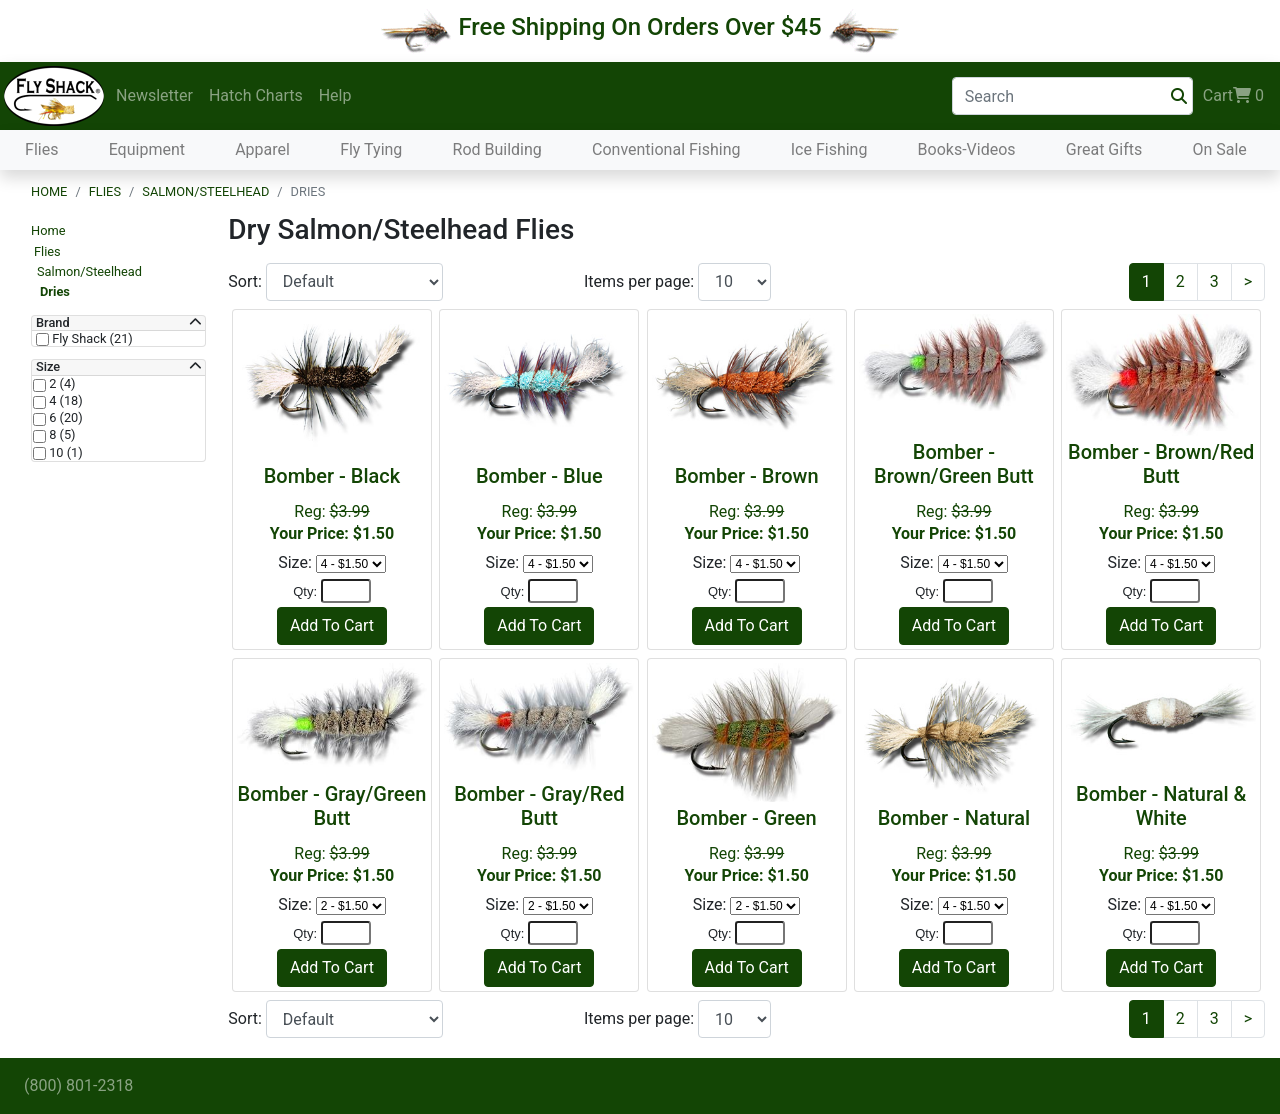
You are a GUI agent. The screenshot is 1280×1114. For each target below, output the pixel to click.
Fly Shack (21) (91, 339)
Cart (1233, 96)
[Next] (1248, 282)
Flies (41, 149)
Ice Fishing (829, 149)
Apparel (262, 149)
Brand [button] (53, 323)
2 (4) (61, 384)
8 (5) (61, 435)
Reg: (332, 503)
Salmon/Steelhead (205, 191)
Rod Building (497, 149)
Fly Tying (371, 149)
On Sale (1219, 149)
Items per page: (641, 281)
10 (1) (64, 453)
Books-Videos (967, 149)
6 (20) (64, 418)
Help (335, 95)
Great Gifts (1104, 149)
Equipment (147, 149)
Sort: (247, 281)
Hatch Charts (256, 95)
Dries (55, 291)
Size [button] (48, 367)
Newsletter (154, 95)
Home (49, 191)
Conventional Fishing (666, 149)
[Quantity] (346, 591)
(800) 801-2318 (78, 1085)
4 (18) (64, 401)
